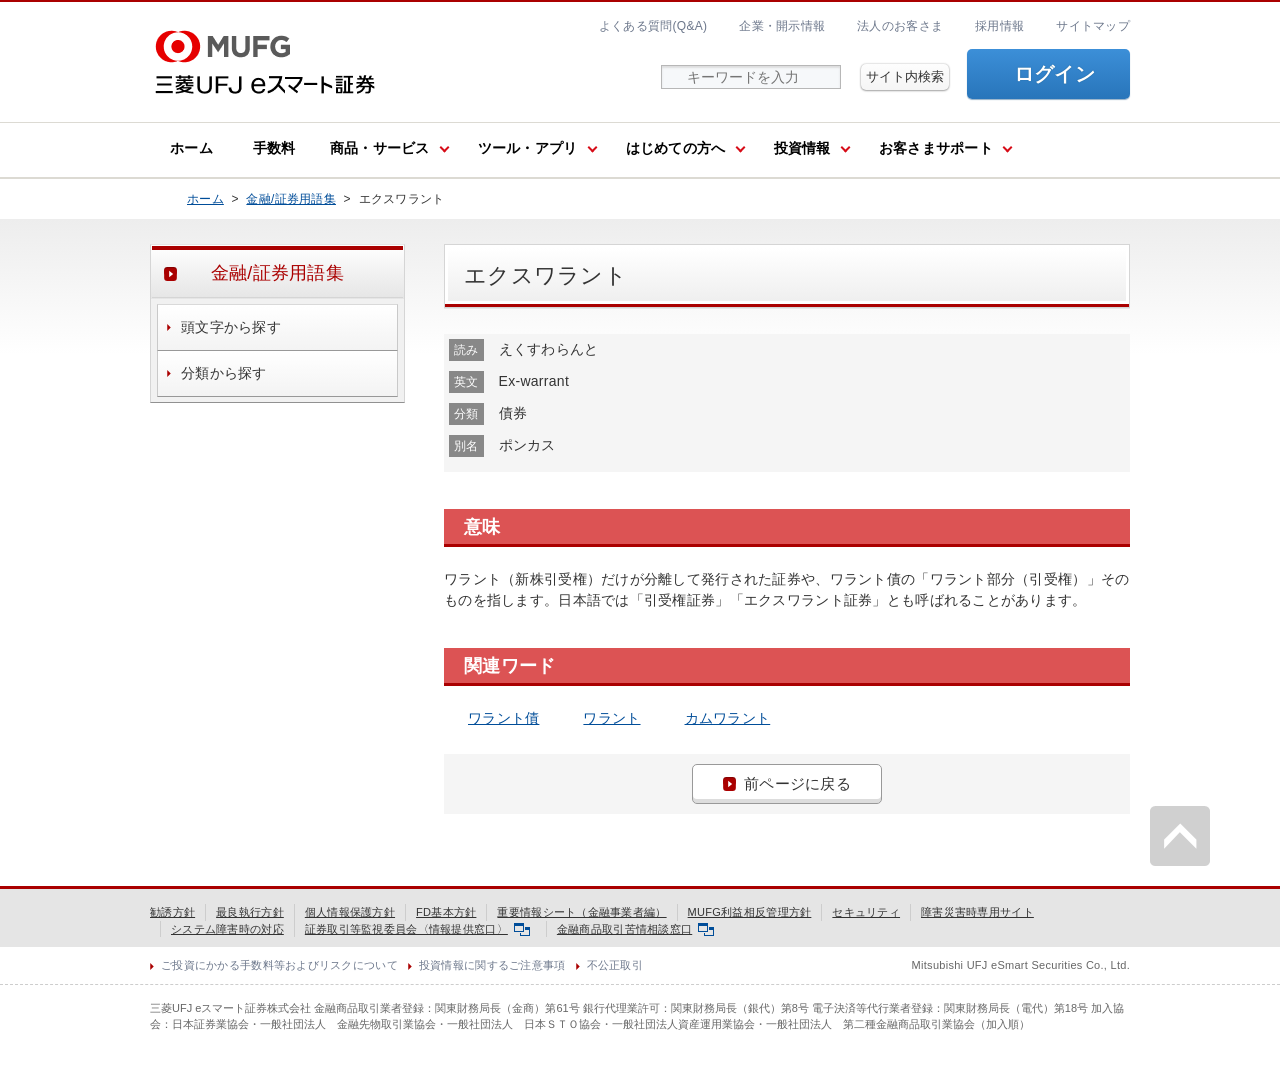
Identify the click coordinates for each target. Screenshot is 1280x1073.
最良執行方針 (250, 912)
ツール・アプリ (528, 148)
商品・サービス (380, 148)
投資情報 (802, 148)
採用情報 (999, 26)
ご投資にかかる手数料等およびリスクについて (279, 965)
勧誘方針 (172, 912)
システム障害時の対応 (227, 929)
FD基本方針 (446, 912)
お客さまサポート (936, 148)
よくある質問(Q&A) (653, 26)
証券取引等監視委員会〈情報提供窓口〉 (417, 929)
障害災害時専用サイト (977, 912)
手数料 (274, 148)
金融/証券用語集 (291, 199)
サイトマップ (1093, 26)
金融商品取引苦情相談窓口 (635, 929)
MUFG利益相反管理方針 (750, 912)
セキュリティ (866, 912)
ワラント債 (503, 718)
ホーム (191, 148)
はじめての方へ (676, 148)
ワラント (611, 718)
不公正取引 (615, 965)
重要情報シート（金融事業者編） (581, 912)
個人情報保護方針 (350, 912)
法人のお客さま (900, 26)
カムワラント (728, 718)
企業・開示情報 (782, 26)
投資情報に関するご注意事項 (492, 965)
